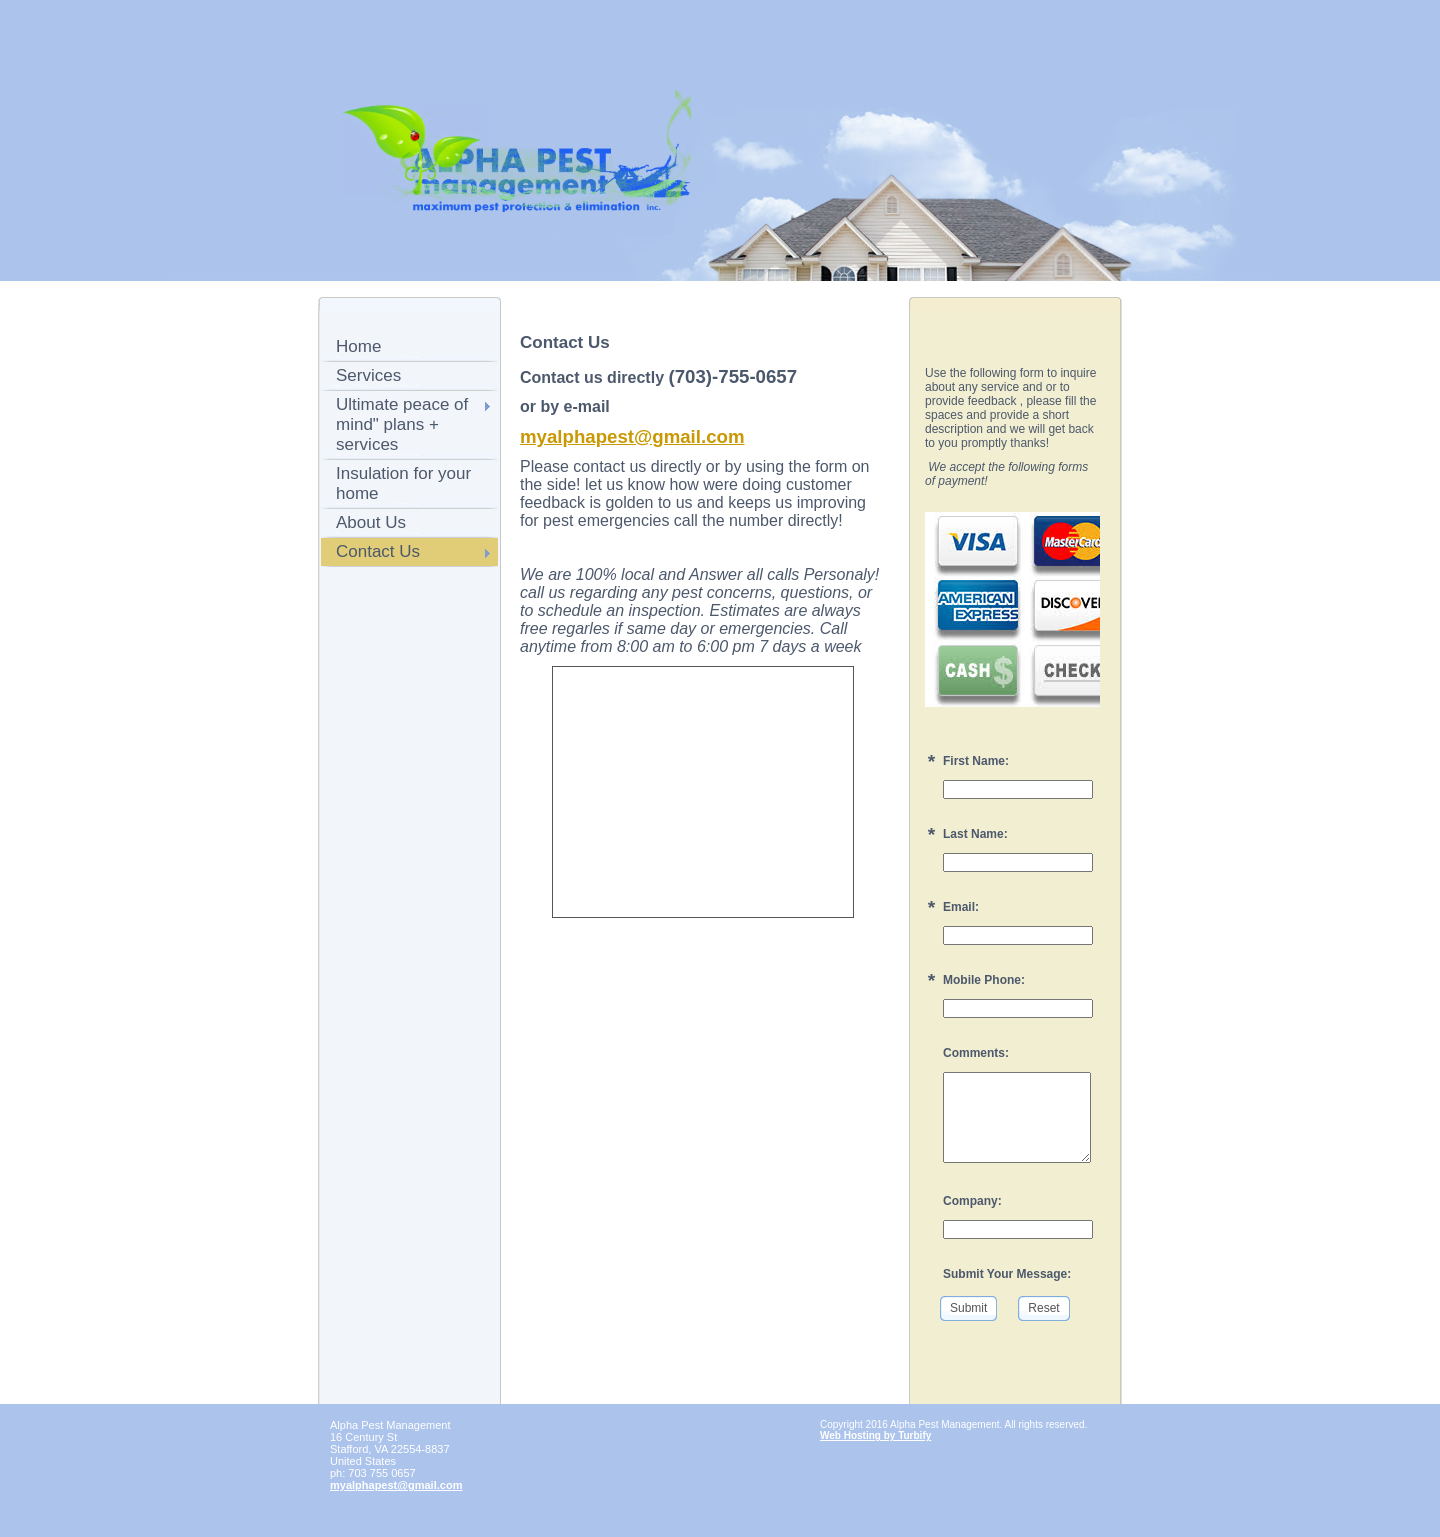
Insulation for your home (403, 483)
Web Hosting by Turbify (875, 1435)
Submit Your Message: (1007, 1274)
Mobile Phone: (984, 980)
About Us (371, 522)
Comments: (976, 1053)
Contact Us (378, 551)
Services (368, 375)
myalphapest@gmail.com (632, 436)
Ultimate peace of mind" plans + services (402, 424)
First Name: (976, 761)
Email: (961, 907)
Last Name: (975, 834)
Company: (972, 1201)
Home (358, 346)
